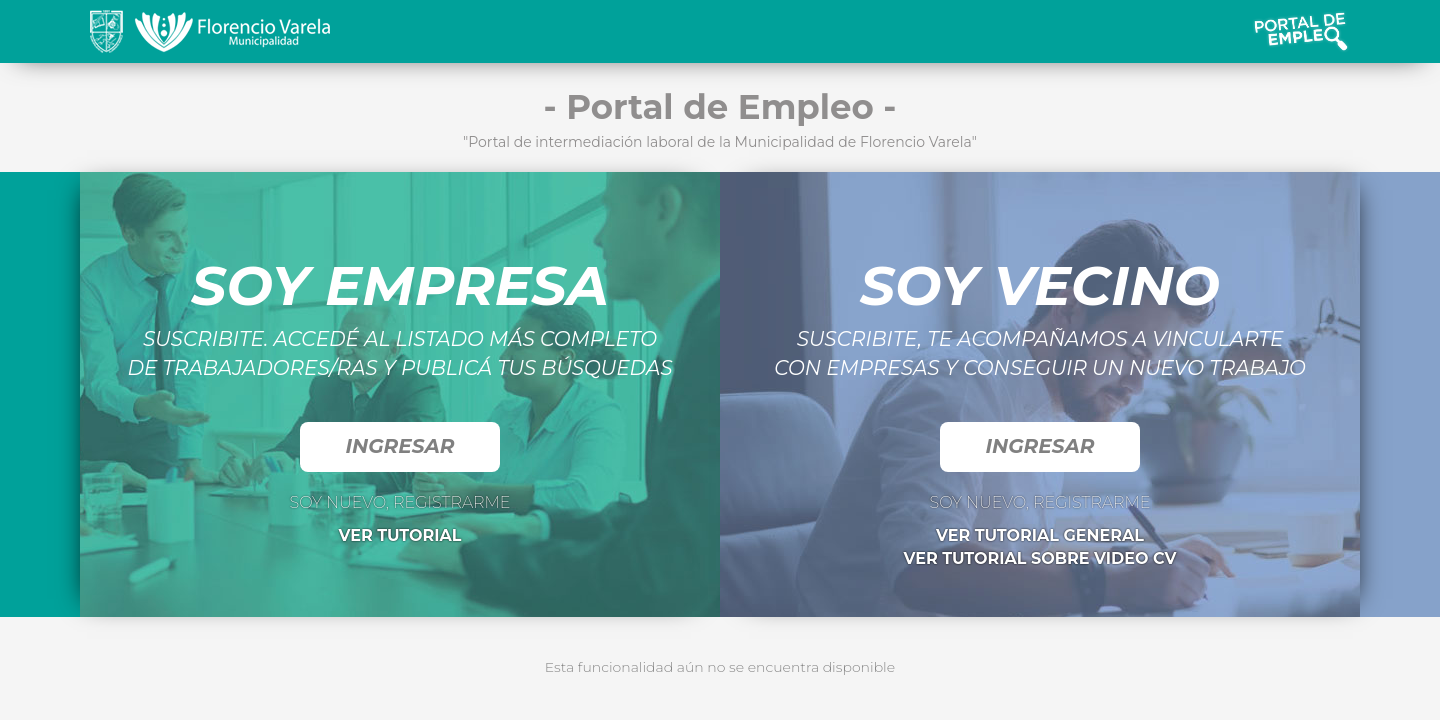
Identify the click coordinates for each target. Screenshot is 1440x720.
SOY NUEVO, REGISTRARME (399, 502)
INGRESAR (399, 446)
